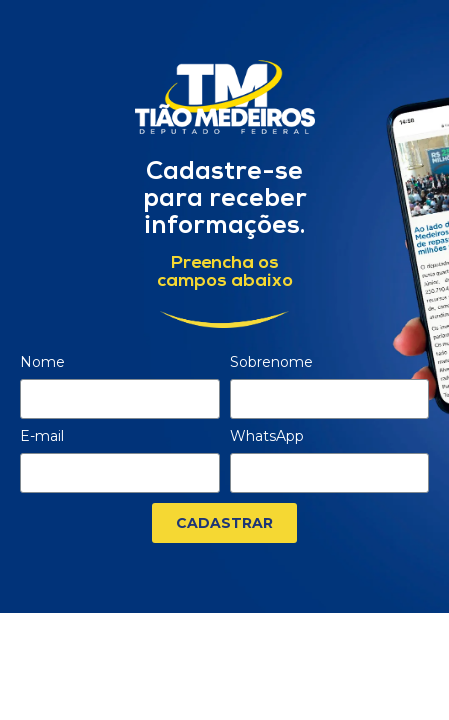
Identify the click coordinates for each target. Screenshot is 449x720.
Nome (42, 363)
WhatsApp (267, 437)
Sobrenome (271, 363)
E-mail (42, 437)
